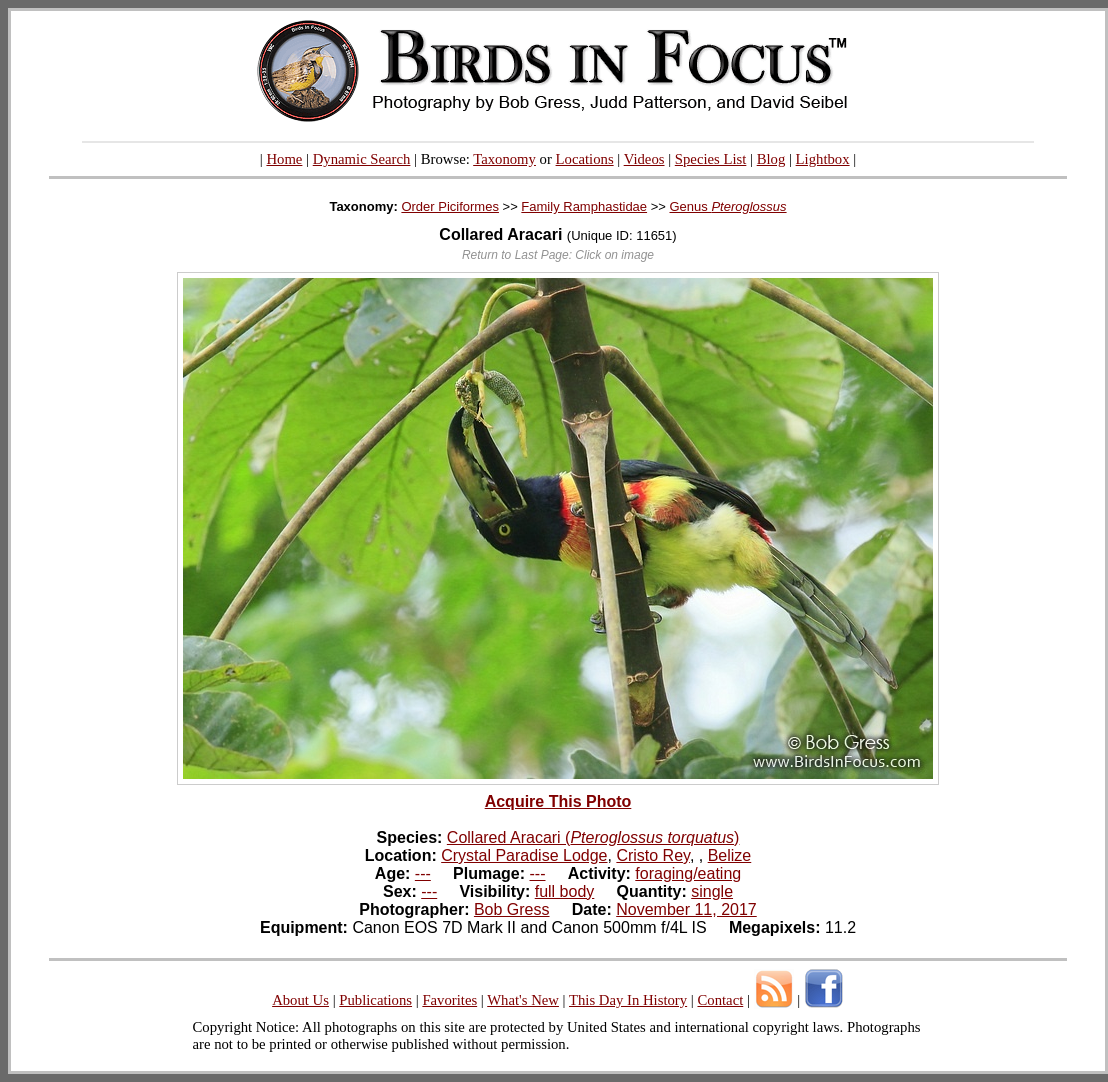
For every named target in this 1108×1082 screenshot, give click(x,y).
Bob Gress (512, 909)
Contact (720, 1000)
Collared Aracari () (593, 837)
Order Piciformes (450, 206)
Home (284, 159)
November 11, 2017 (686, 909)
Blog (771, 159)
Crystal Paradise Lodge (524, 855)
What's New (523, 1000)
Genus (728, 206)
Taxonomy (504, 159)
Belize (730, 855)
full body (565, 891)
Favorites (449, 1000)
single (712, 891)
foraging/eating (688, 873)
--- (423, 873)
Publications (375, 1000)
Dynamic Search (362, 159)
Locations (585, 159)
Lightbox (823, 159)
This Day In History (628, 1000)
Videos (644, 159)
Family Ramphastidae (584, 206)
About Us (300, 1000)
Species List (711, 159)
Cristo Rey (653, 855)
